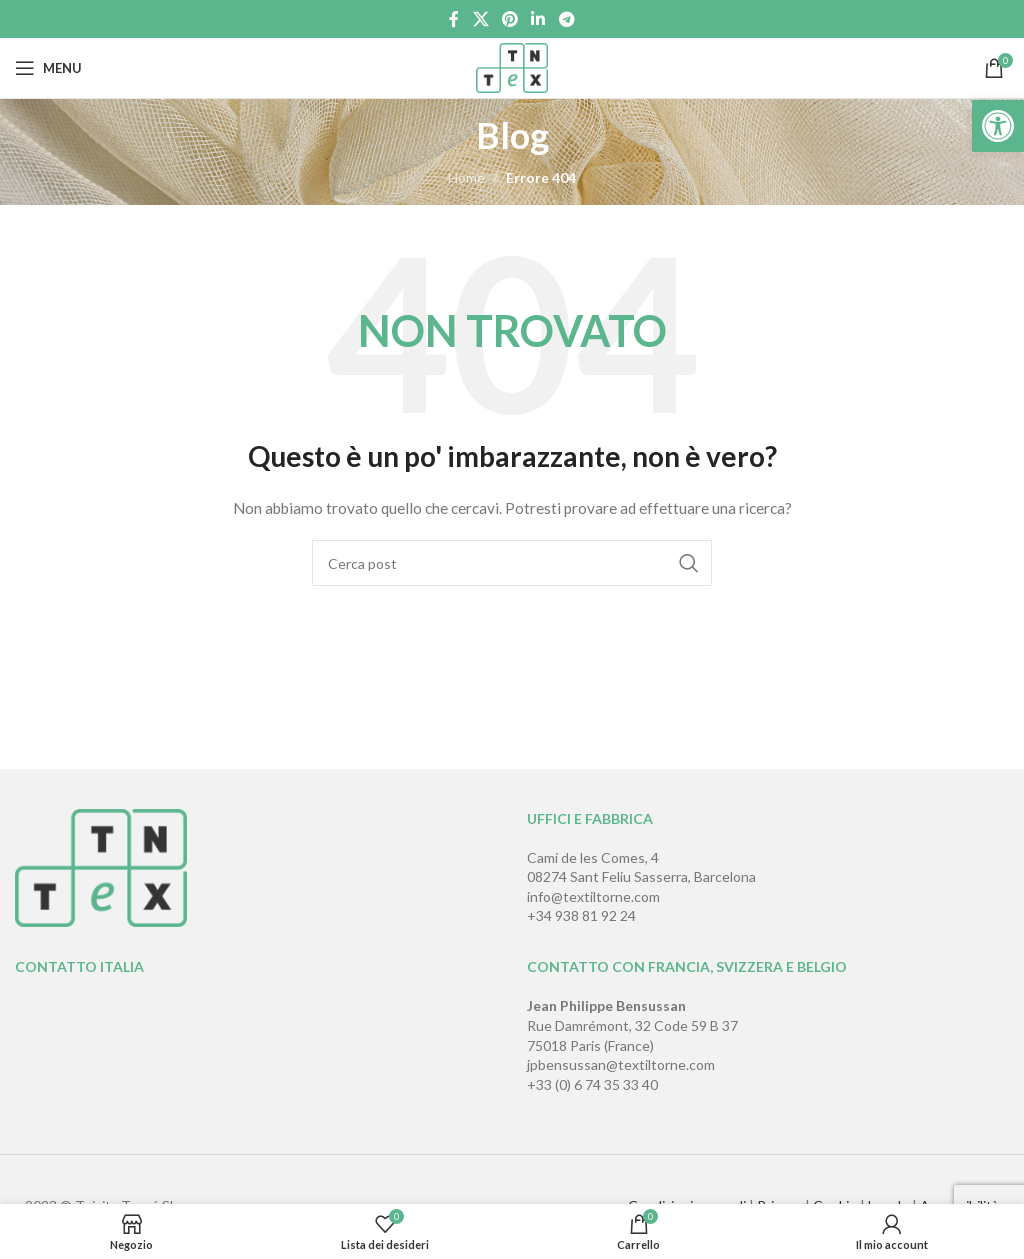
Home (466, 177)
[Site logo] (512, 66)
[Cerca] (512, 563)
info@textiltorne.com (593, 896)
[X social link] (480, 19)
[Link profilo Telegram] (566, 19)
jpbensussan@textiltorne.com (621, 1064)
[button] (998, 126)
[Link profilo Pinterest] (509, 19)
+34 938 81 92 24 (581, 915)
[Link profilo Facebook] (454, 19)
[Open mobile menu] (48, 68)
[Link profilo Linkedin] (538, 19)
